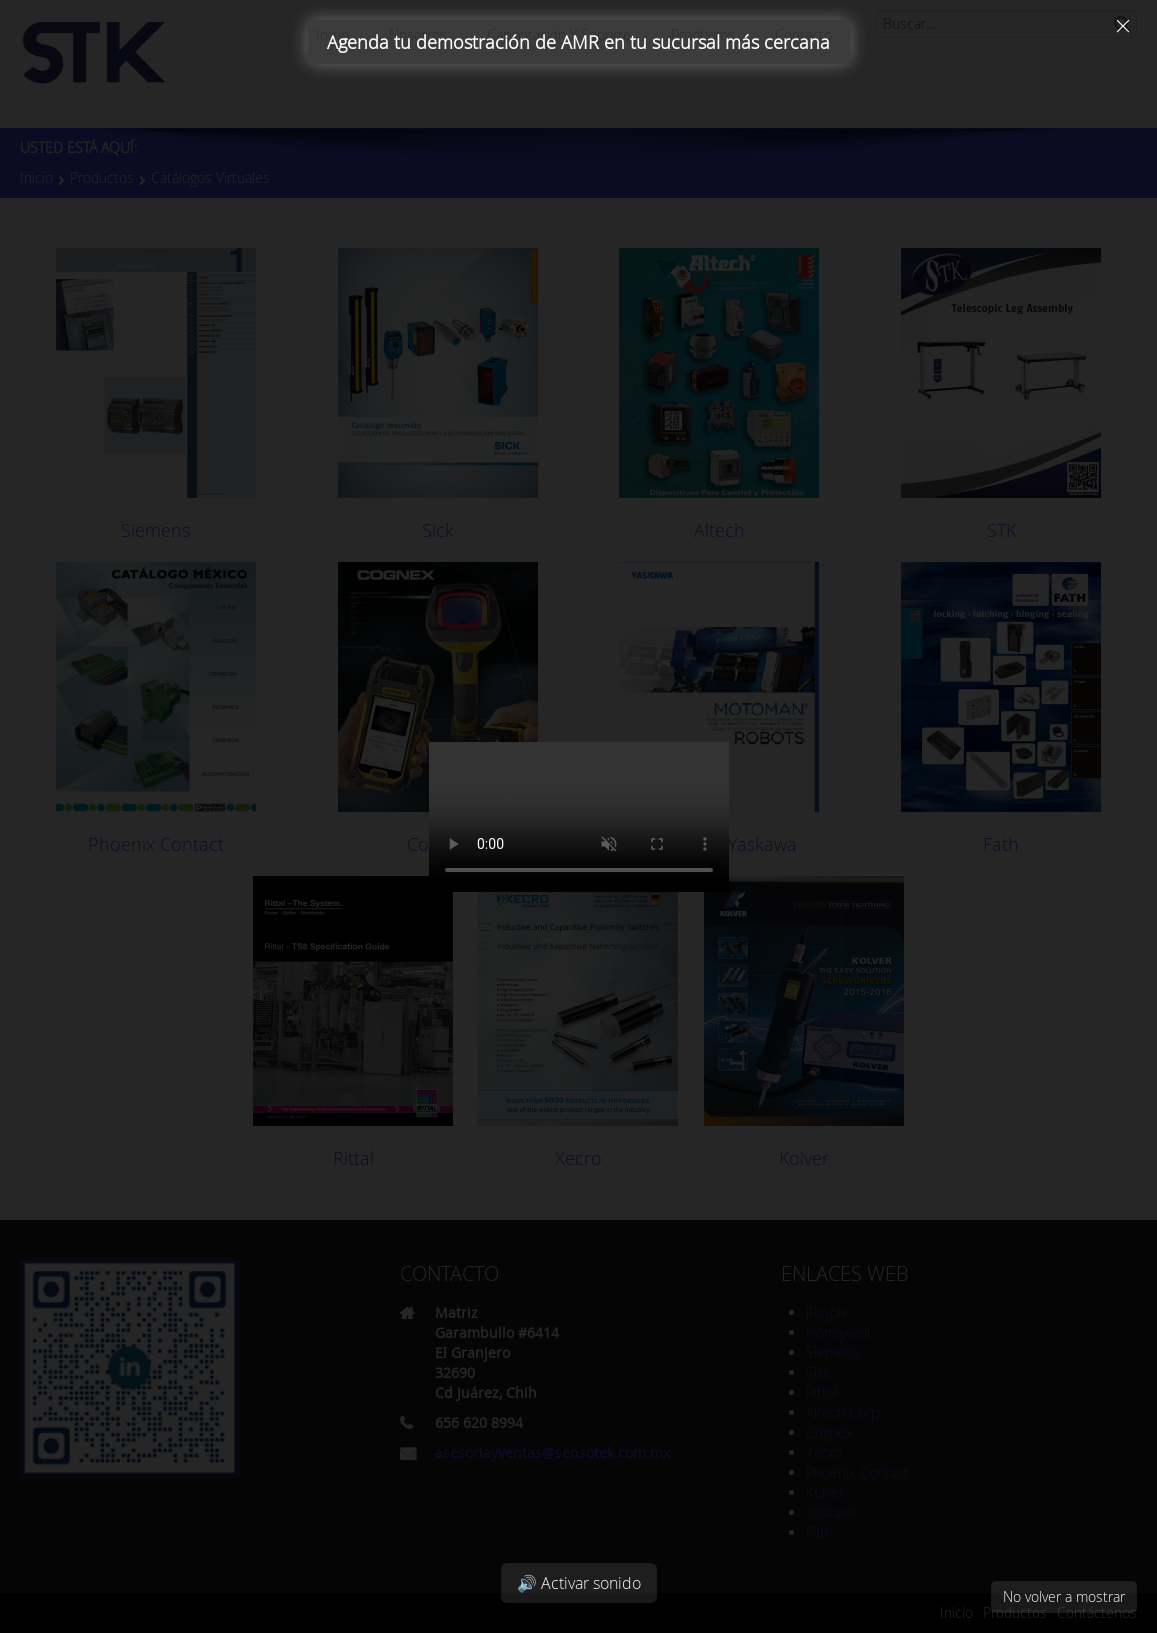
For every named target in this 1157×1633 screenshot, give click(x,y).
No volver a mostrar (1064, 1596)
